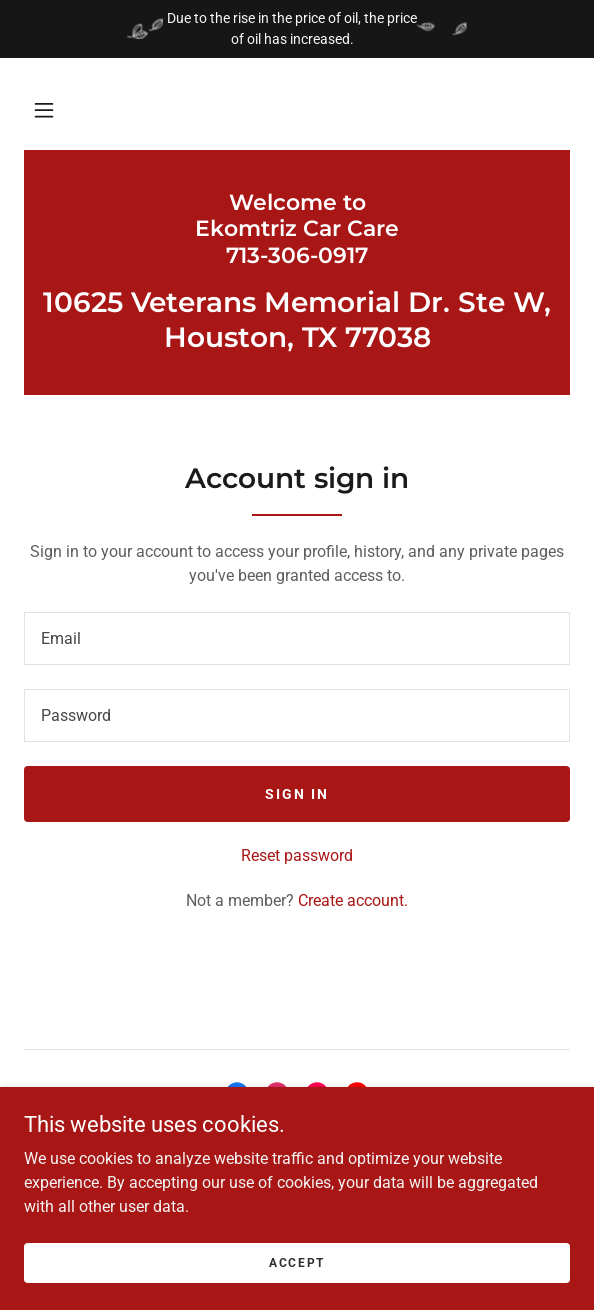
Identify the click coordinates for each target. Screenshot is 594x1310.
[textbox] (297, 638)
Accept (297, 1262)
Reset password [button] (297, 855)
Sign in (297, 794)
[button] (44, 110)
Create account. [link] (353, 900)
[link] (297, 229)
